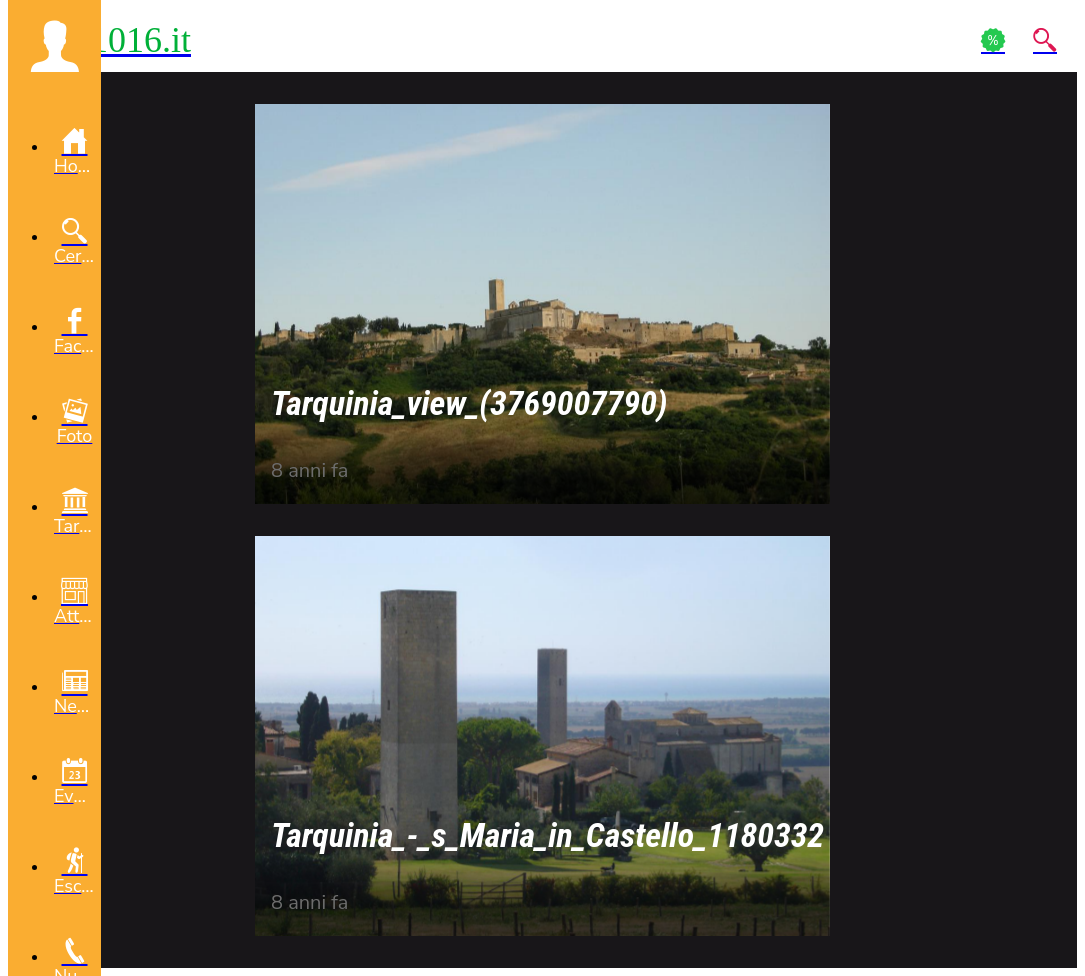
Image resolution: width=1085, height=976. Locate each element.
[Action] (993, 40)
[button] (54, 46)
